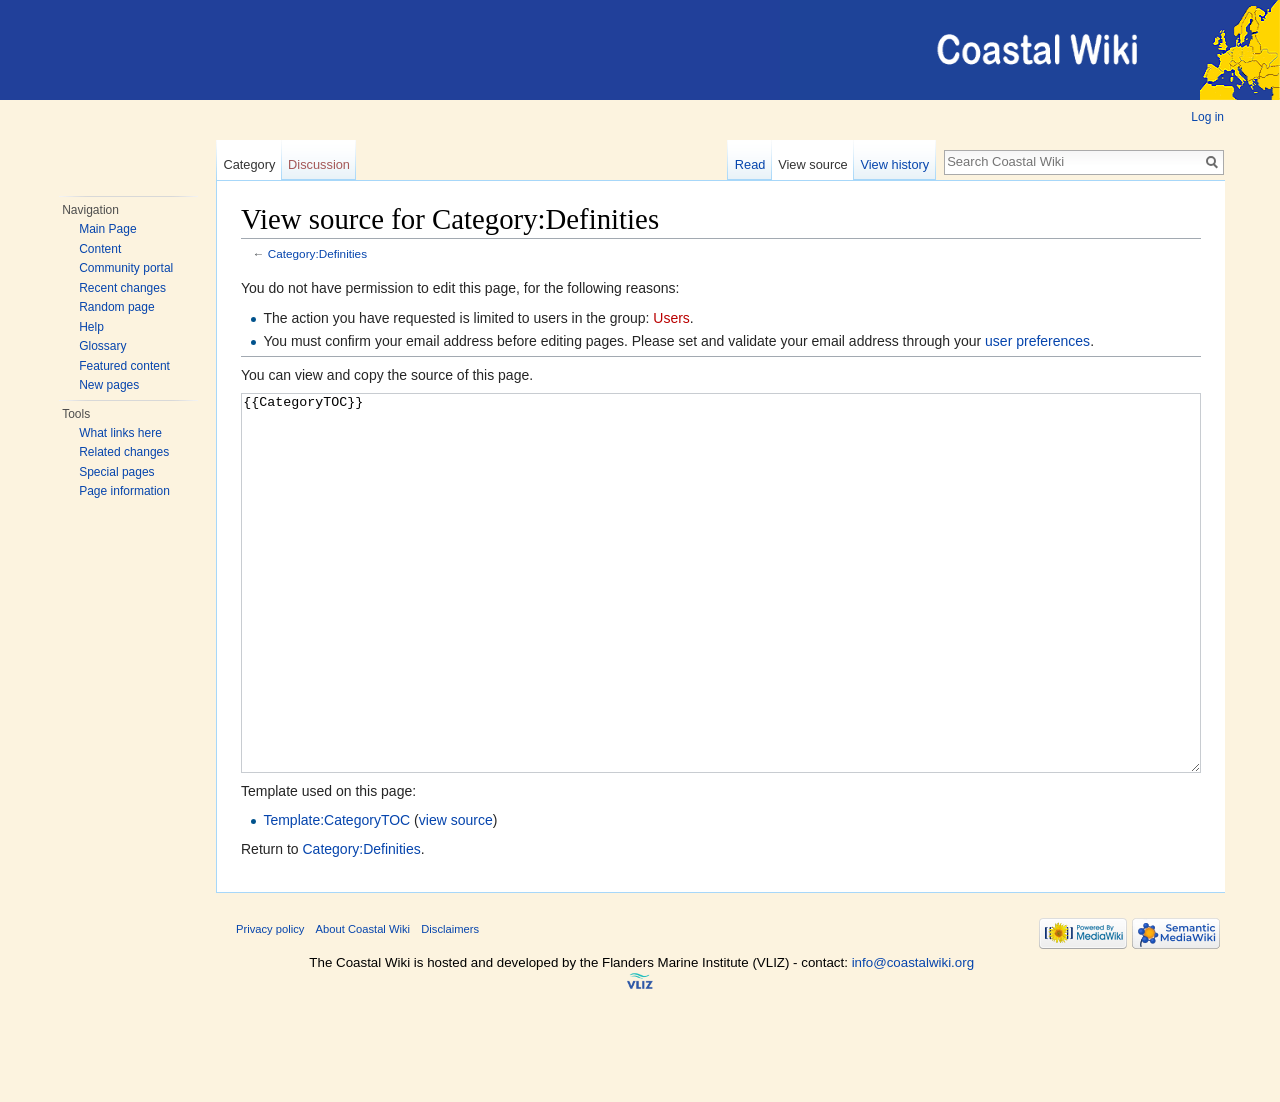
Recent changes (122, 288)
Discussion (319, 164)
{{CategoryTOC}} (721, 620)
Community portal (126, 268)
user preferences (1037, 341)
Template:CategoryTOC (336, 895)
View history (894, 164)
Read (750, 164)
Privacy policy (270, 1004)
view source (456, 895)
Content (100, 249)
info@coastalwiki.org (913, 1037)
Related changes (124, 452)
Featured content (124, 366)
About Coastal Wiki (363, 1004)
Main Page (107, 229)
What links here (120, 433)
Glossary (102, 346)
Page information (124, 491)
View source (812, 164)
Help (91, 327)
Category (249, 164)
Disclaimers (450, 1004)
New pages (109, 385)
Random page (116, 307)
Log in (1207, 117)
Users (671, 318)
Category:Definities (317, 253)
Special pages (116, 472)
